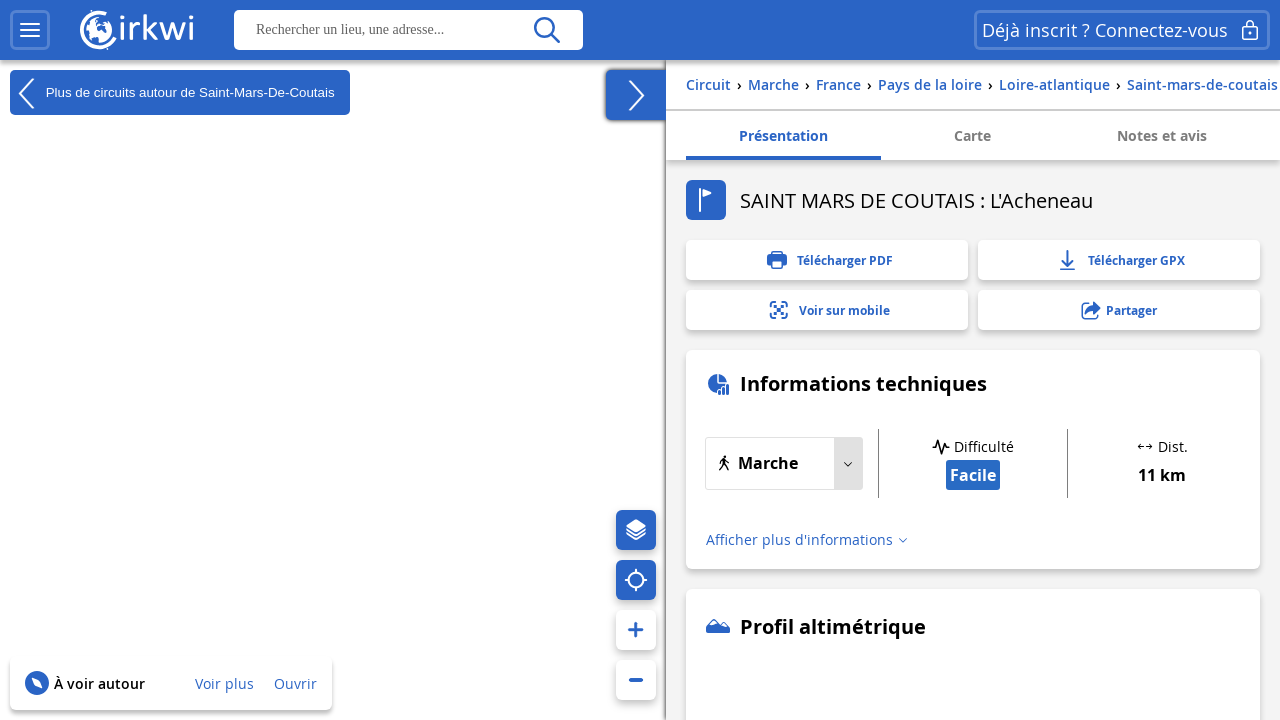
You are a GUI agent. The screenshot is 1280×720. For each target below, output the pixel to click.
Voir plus (224, 683)
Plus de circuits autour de (172, 93)
